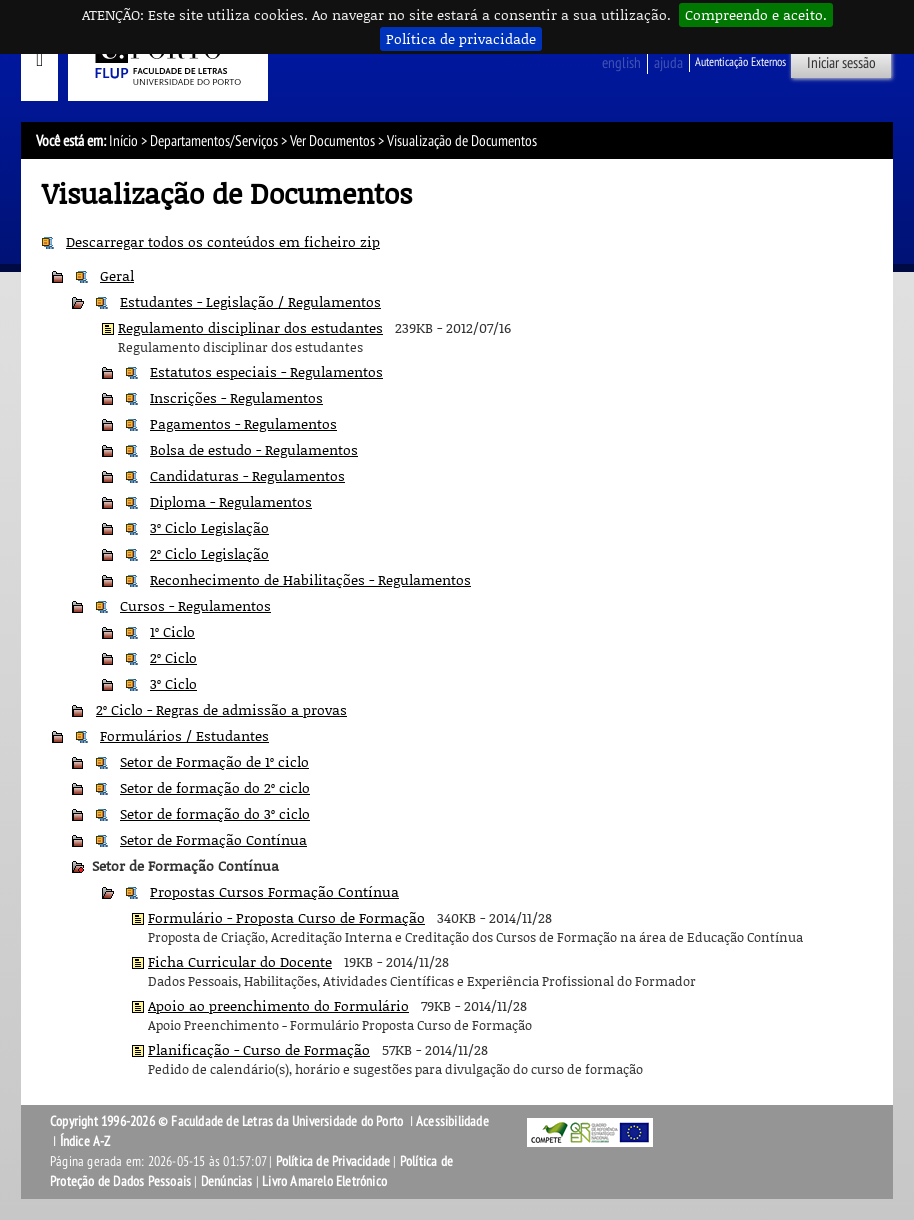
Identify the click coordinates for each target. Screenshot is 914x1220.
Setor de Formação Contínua (213, 839)
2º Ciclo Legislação (209, 553)
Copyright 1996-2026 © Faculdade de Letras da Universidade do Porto (228, 1121)
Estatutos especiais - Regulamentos (266, 371)
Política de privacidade (461, 38)
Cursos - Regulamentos (195, 605)
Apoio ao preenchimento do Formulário (278, 1005)
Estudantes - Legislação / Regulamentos (250, 301)
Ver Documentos (332, 141)
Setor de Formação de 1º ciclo (214, 761)
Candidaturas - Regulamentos (247, 475)
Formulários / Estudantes (184, 735)
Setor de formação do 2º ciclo (215, 787)
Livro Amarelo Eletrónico (324, 1181)
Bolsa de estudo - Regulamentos (254, 449)
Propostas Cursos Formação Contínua (274, 891)
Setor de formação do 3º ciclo (215, 813)
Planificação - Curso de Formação (259, 1049)
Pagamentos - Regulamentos (243, 423)
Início (123, 141)
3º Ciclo (173, 683)
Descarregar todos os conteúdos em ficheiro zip (223, 241)
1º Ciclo (172, 631)
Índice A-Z (85, 1141)
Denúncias (227, 1181)
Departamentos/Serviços (214, 141)
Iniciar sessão (841, 63)
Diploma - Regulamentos (231, 501)
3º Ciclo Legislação (209, 527)
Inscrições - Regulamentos (236, 397)
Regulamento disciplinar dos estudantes (250, 327)
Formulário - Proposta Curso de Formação (286, 917)
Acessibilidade (452, 1121)
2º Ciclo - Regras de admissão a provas (221, 709)
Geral (117, 275)
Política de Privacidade (333, 1161)
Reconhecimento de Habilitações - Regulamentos (310, 579)
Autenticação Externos (740, 62)
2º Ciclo (173, 657)
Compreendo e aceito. (756, 14)
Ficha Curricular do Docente (240, 961)
